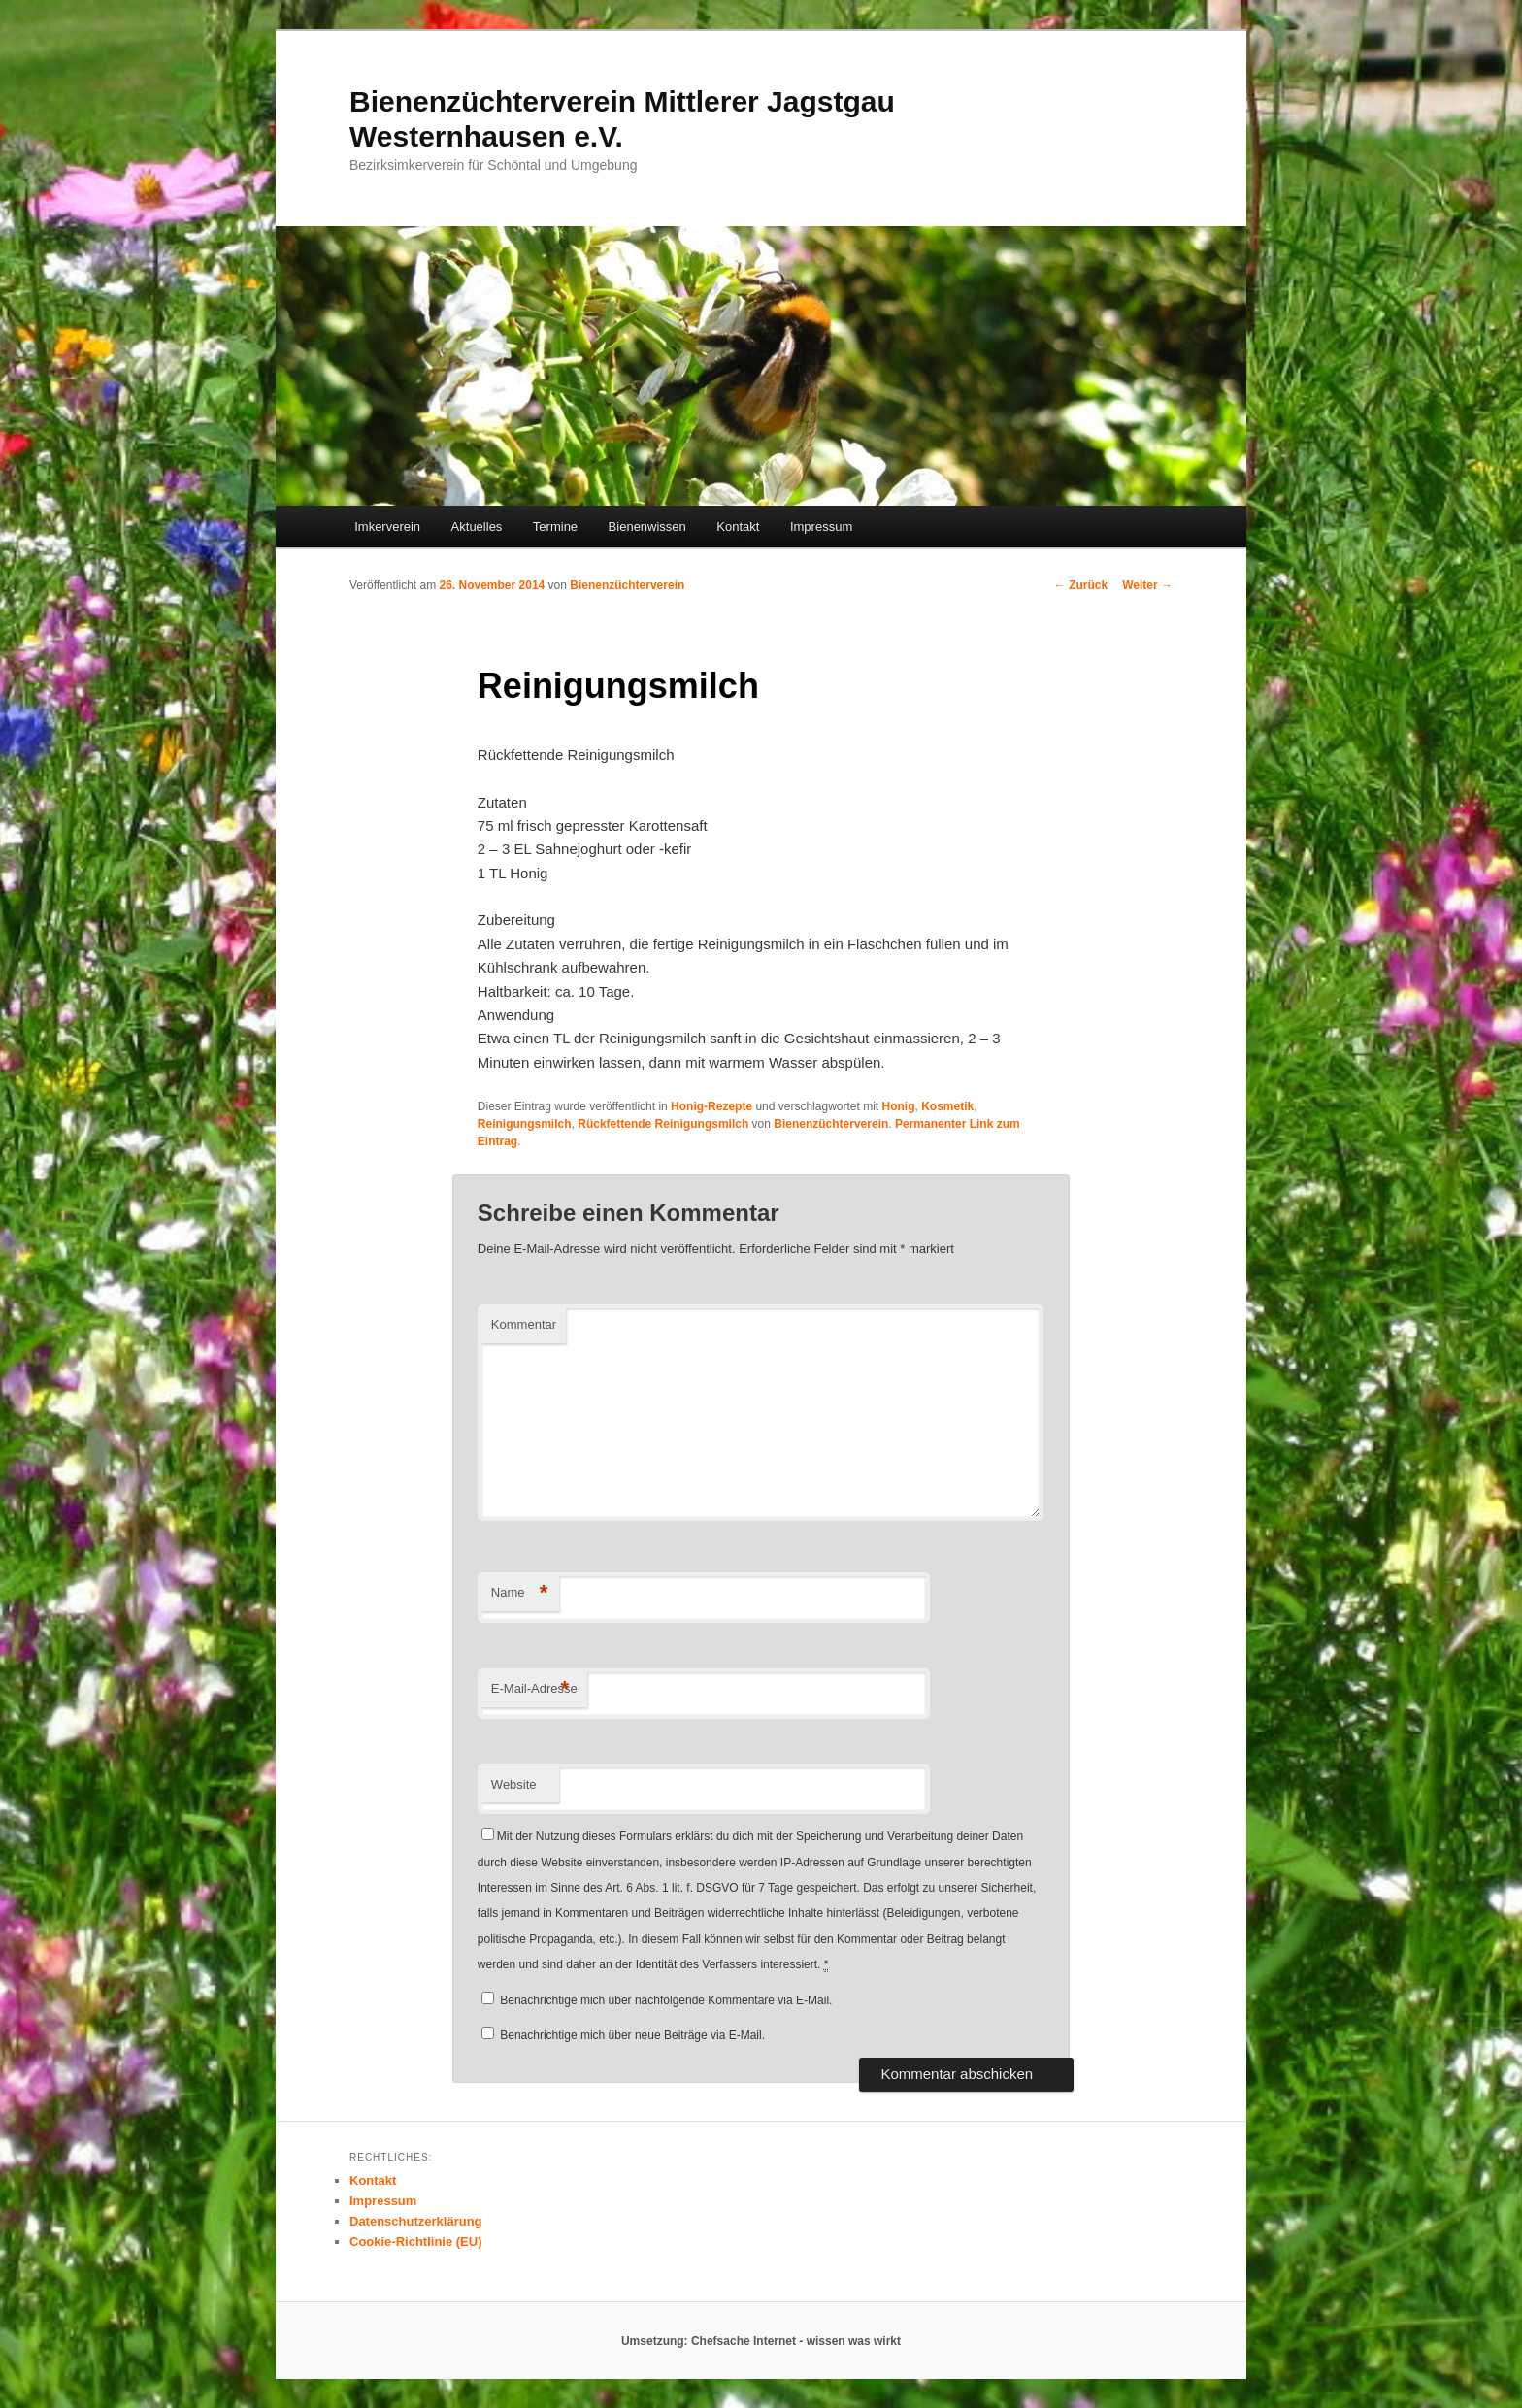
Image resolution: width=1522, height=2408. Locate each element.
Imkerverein (387, 526)
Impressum (821, 526)
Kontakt (737, 526)
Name (519, 1593)
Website (514, 1784)
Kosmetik (947, 1106)
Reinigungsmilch (525, 1124)
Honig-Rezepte (711, 1106)
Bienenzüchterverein (627, 585)
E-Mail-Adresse (534, 1689)
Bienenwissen (647, 526)
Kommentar (523, 1324)
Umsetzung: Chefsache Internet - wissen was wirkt (761, 2341)
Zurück (1081, 585)
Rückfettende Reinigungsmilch (663, 1124)
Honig (897, 1106)
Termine (555, 526)
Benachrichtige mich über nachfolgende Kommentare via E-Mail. (666, 2000)
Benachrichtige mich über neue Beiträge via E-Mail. (632, 2035)
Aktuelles (477, 526)
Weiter (1147, 585)
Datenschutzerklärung (415, 2221)
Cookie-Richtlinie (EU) (415, 2241)
